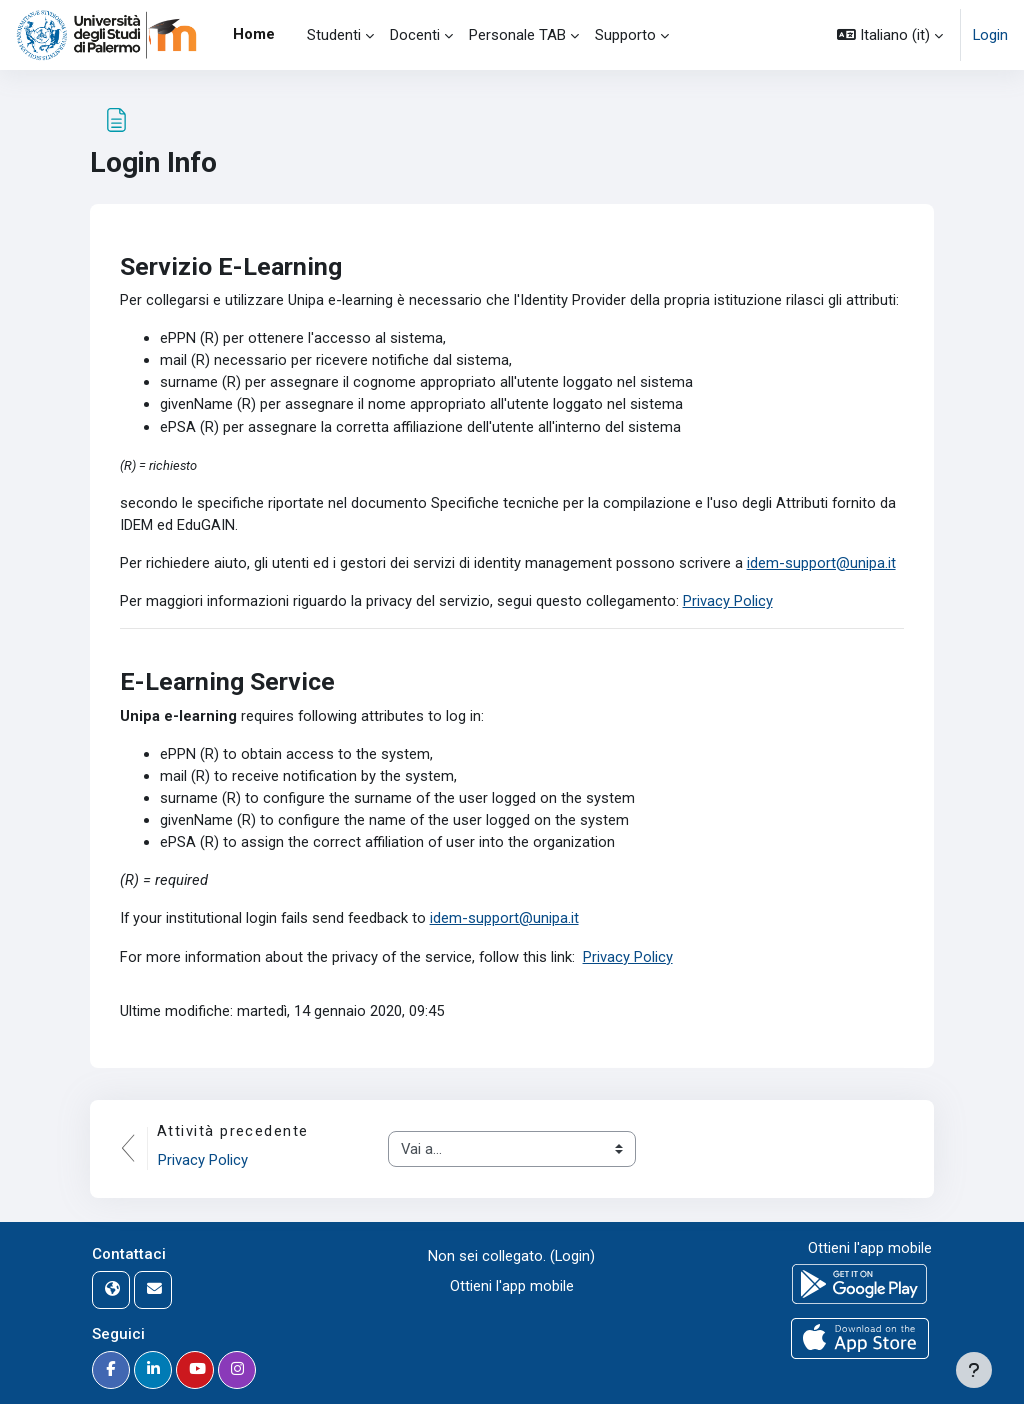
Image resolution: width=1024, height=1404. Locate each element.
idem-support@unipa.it (821, 566)
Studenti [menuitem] (334, 35)
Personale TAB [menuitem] (517, 35)
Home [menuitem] (254, 34)
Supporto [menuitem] (625, 35)
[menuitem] (291, 35)
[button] (890, 35)
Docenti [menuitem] (415, 35)
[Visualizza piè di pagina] (974, 1370)
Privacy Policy (729, 604)
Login (990, 35)
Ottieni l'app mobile (512, 1286)
